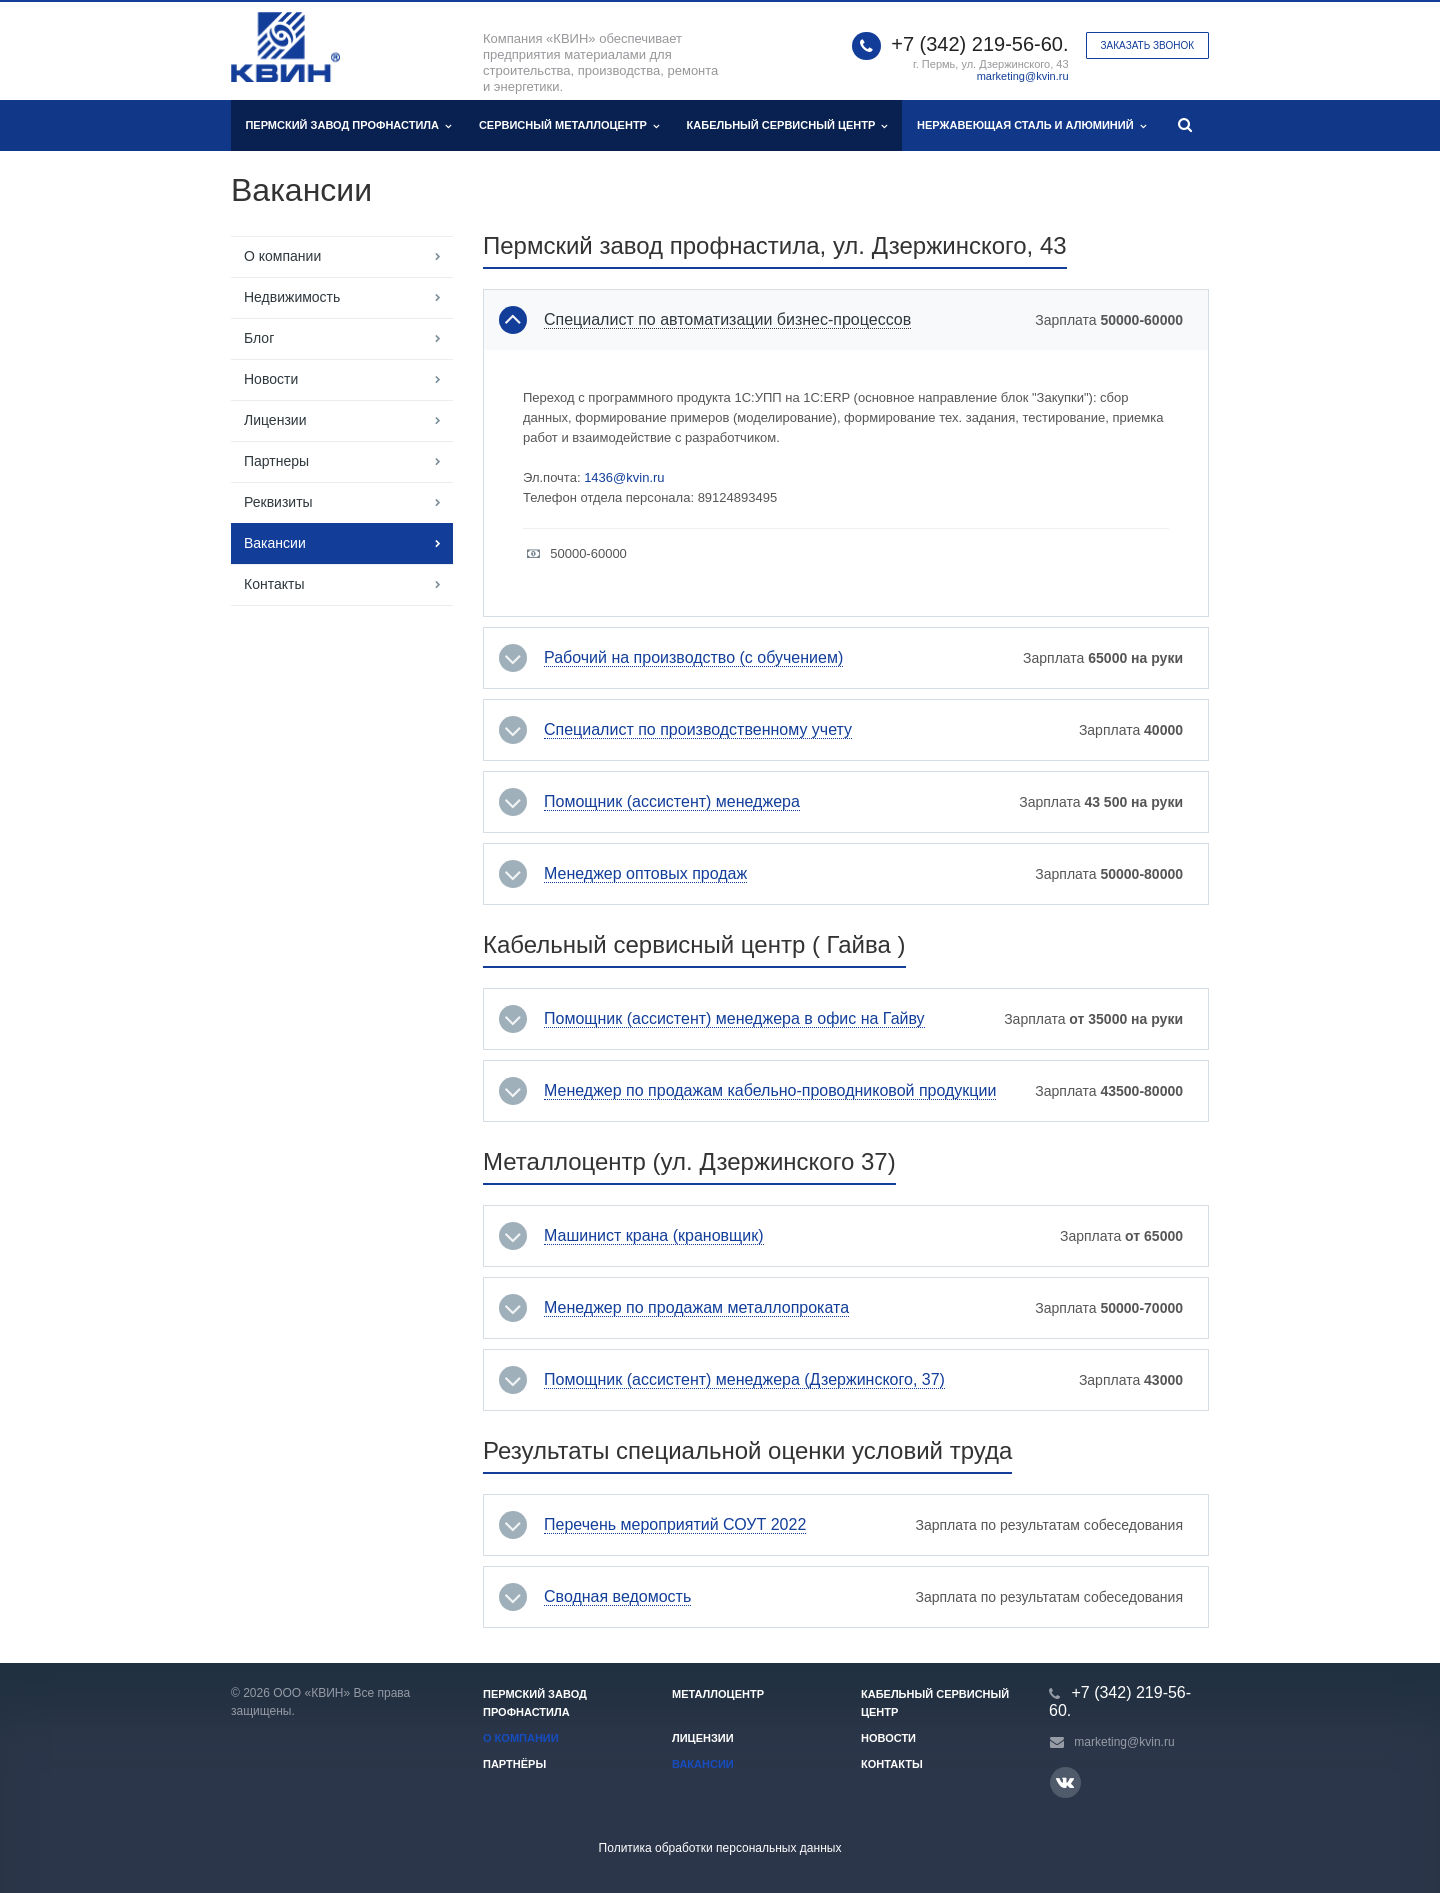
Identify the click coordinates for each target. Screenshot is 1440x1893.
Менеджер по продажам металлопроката (696, 1308)
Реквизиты (278, 502)
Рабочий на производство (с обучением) (693, 658)
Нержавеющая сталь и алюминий (1031, 125)
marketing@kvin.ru (1023, 76)
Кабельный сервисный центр (787, 125)
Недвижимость (292, 297)
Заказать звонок (1147, 45)
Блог (259, 338)
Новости (271, 379)
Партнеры (276, 461)
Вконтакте (1065, 1781)
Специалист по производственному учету (698, 730)
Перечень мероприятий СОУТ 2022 (675, 1525)
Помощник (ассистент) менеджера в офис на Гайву (734, 1019)
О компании (282, 256)
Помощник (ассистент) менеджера (672, 802)
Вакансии (275, 543)
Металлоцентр (718, 1694)
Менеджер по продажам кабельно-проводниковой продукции (770, 1091)
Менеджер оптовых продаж (645, 874)
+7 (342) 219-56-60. (979, 44)
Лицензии (275, 420)
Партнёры (514, 1764)
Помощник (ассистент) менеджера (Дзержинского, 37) (744, 1380)
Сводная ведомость (617, 1597)
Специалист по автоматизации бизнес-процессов (727, 320)
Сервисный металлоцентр (569, 125)
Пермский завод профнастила (348, 125)
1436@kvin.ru (624, 477)
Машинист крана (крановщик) (654, 1236)
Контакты (274, 584)
